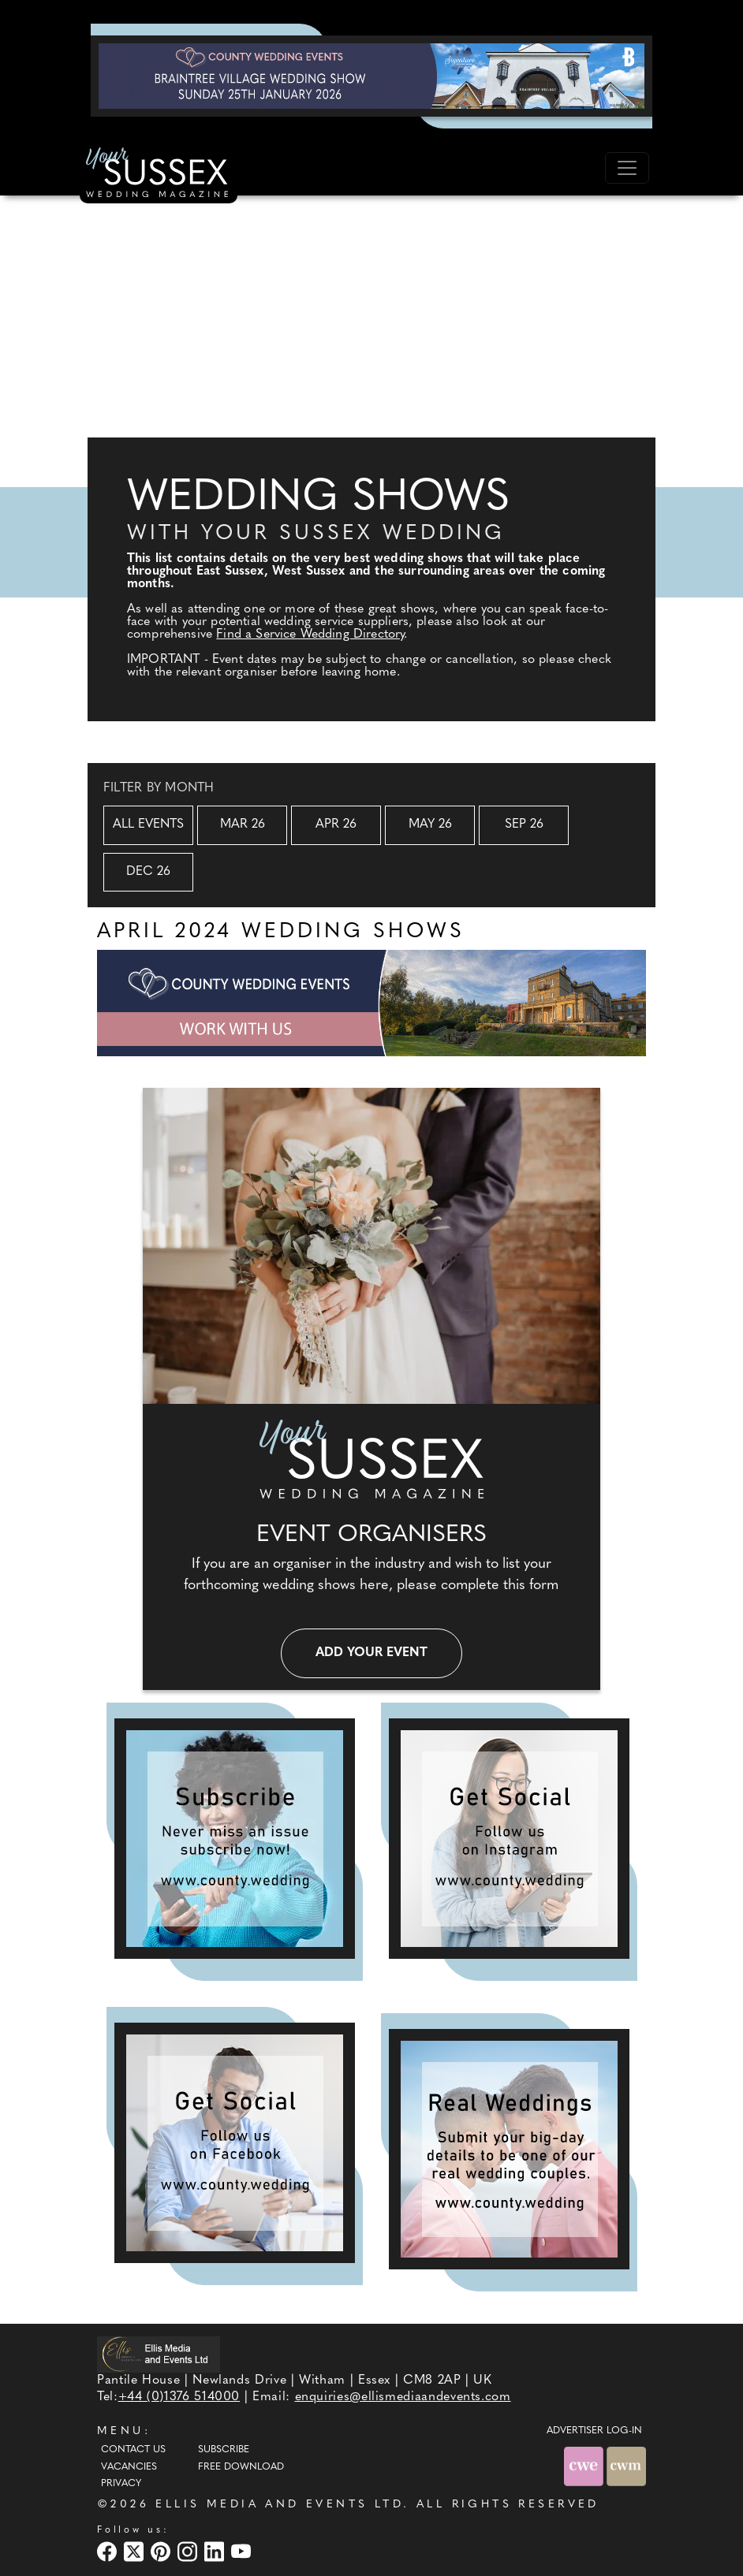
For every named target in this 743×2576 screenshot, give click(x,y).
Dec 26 (148, 871)
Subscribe (223, 2450)
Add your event (371, 1653)
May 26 (430, 824)
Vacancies (129, 2467)
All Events (148, 824)
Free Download (241, 2467)
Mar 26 (242, 824)
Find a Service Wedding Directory (310, 634)
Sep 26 (524, 824)
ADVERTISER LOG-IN (594, 2431)
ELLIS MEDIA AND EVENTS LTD (279, 2505)
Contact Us (133, 2450)
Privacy (121, 2484)
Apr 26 (336, 824)
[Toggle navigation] (627, 168)
